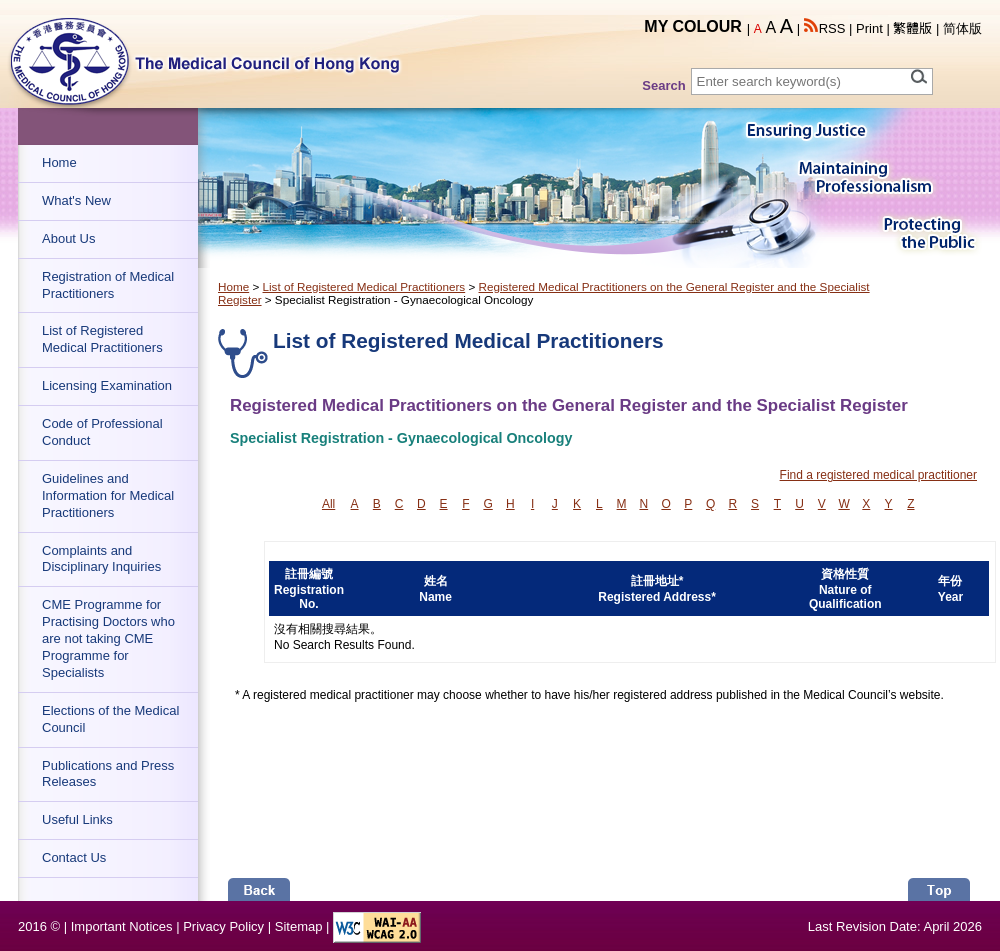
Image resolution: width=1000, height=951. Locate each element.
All (328, 504)
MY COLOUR (692, 26)
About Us (68, 238)
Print (869, 28)
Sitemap (299, 926)
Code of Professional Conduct (102, 432)
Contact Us (74, 857)
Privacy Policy (223, 926)
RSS (825, 28)
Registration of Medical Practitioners (108, 285)
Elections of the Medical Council (110, 719)
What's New (76, 200)
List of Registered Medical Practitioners (102, 339)
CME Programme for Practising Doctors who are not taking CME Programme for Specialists (108, 638)
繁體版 (912, 28)
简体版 (962, 28)
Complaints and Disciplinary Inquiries (101, 559)
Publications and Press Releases (108, 774)
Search (663, 85)
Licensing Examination (107, 385)
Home (59, 162)
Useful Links (77, 819)
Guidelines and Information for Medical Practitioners (108, 495)
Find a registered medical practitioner (878, 475)
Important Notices (122, 926)
